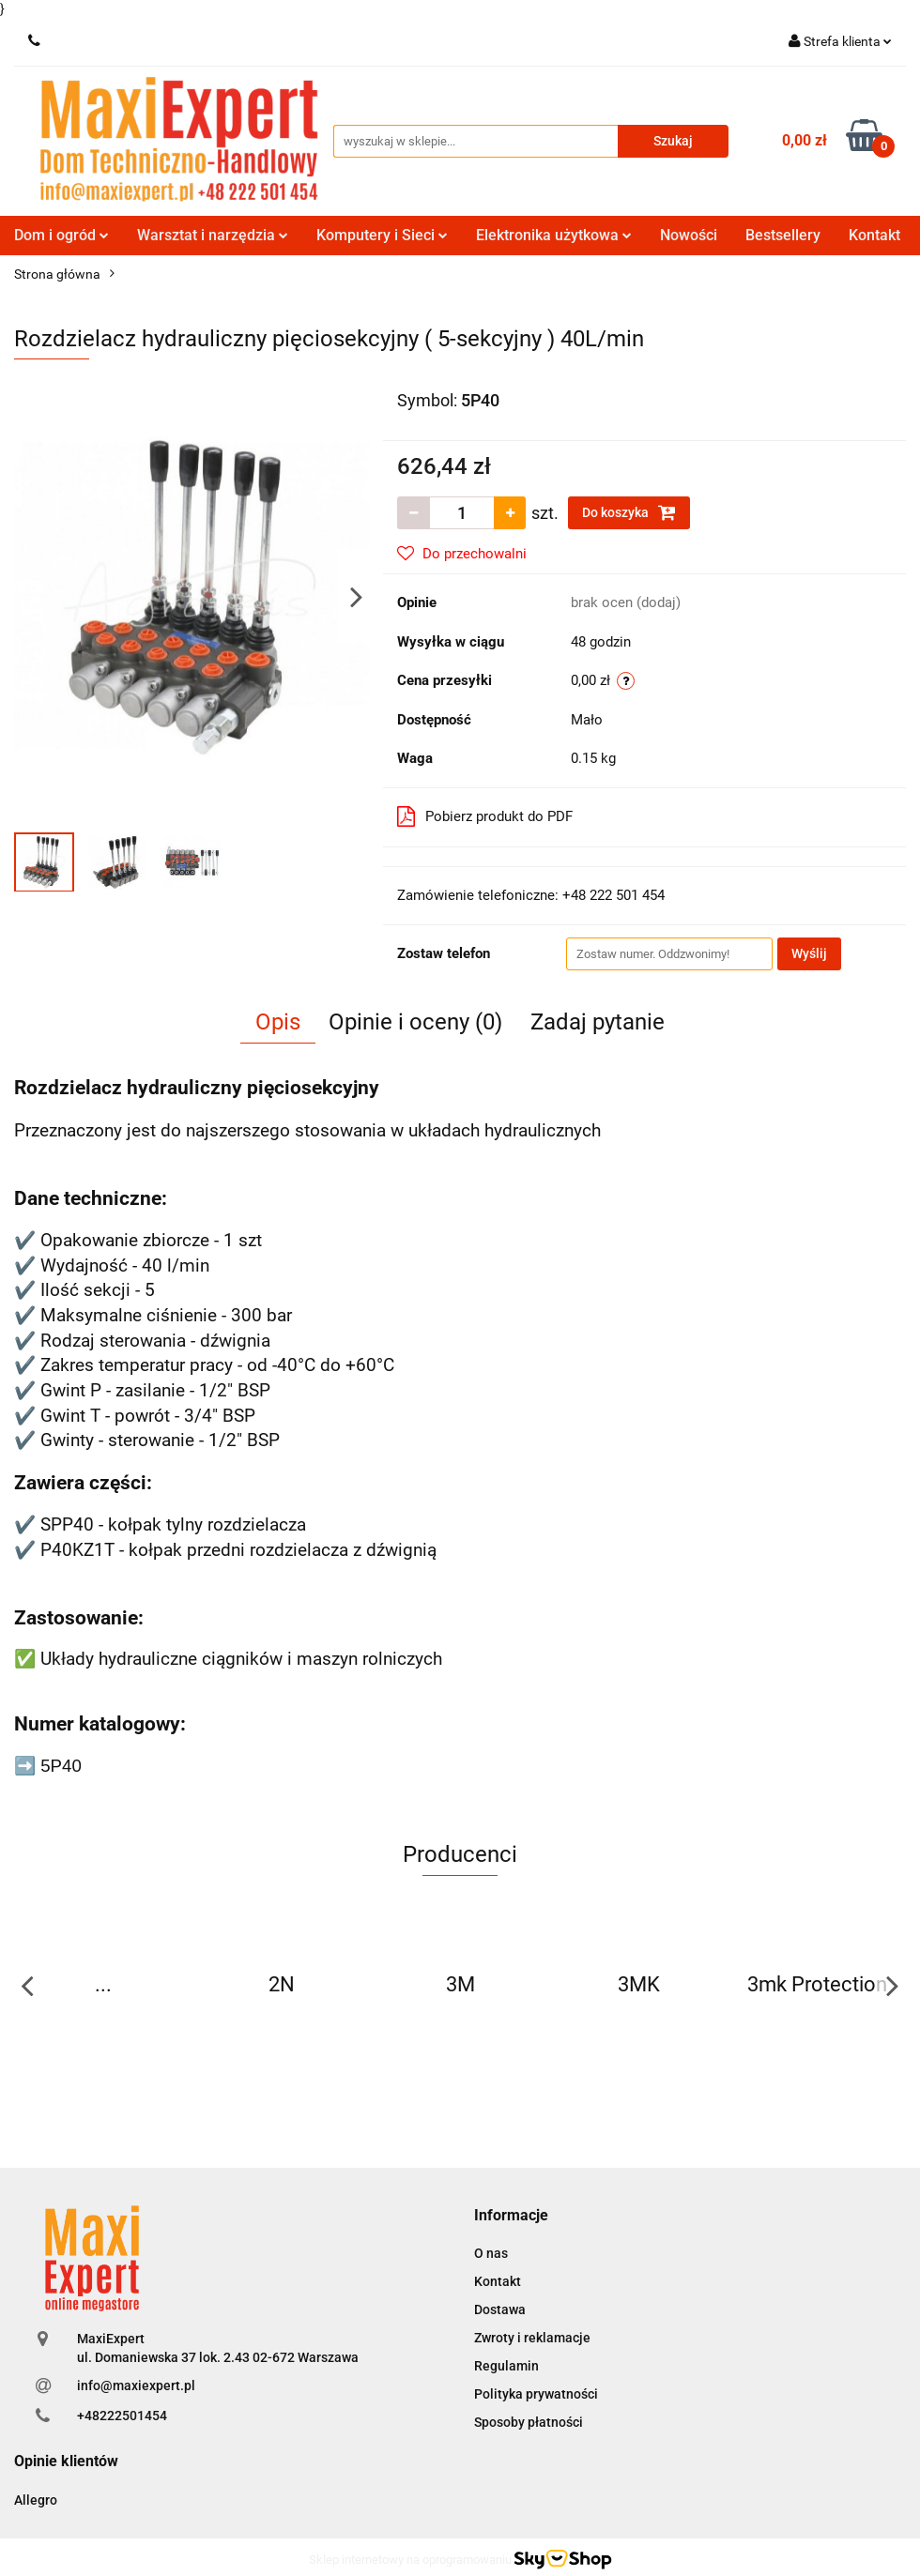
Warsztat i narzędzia (212, 235)
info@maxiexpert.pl (136, 2385)
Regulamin (506, 2365)
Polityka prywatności (536, 2393)
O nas (491, 2253)
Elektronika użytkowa (554, 235)
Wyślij (809, 953)
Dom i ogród (61, 235)
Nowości (688, 235)
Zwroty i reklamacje (532, 2337)
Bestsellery (782, 235)
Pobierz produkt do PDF (485, 816)
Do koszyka (629, 512)
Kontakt (874, 235)
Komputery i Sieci (382, 235)
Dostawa (500, 2309)
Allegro (35, 2499)
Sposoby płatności (528, 2422)
